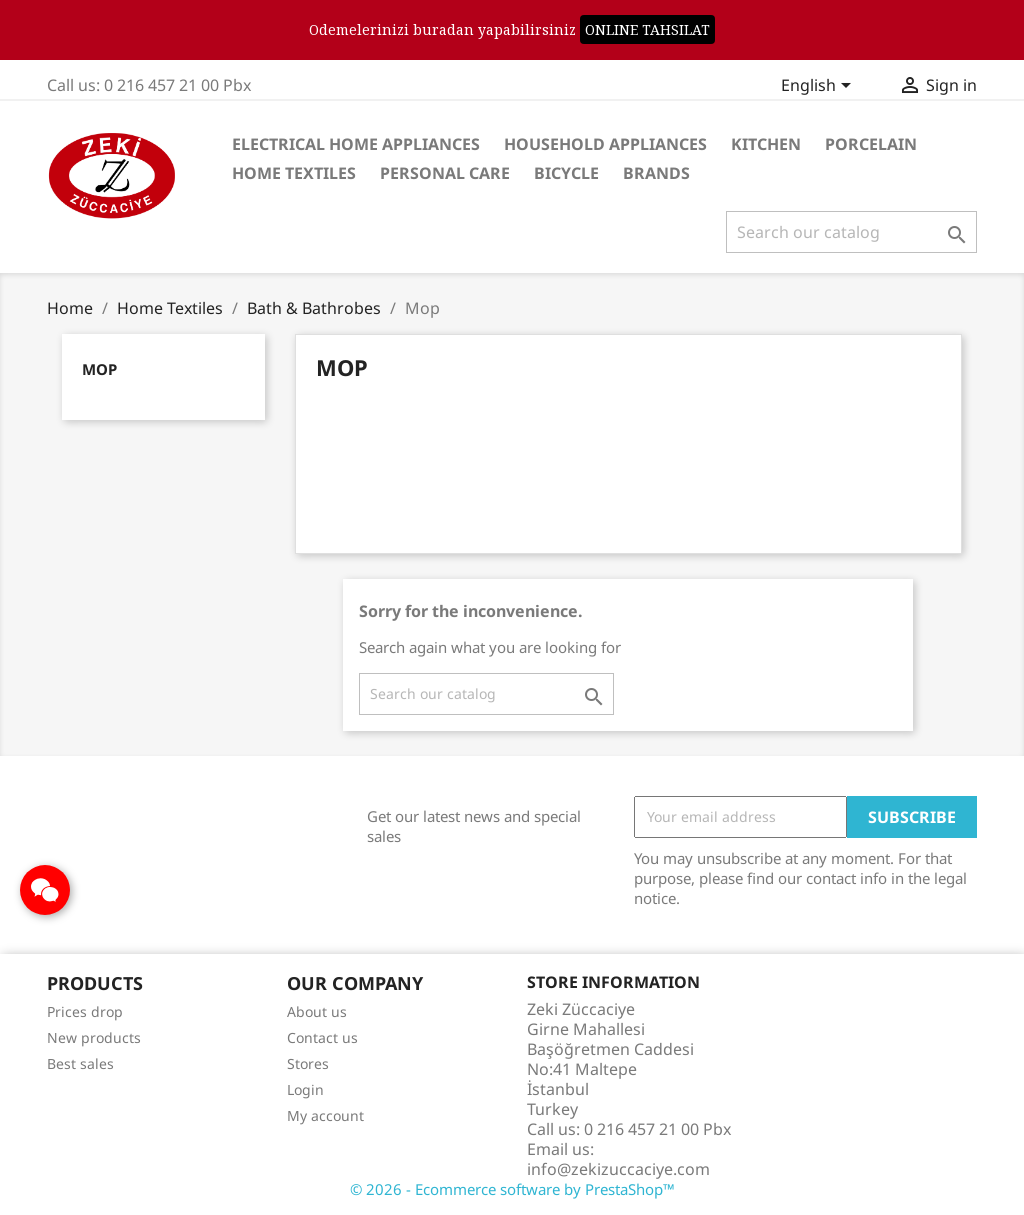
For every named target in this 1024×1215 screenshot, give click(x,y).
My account (325, 1115)
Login (305, 1089)
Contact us (322, 1037)
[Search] (851, 232)
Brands (656, 173)
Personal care (445, 173)
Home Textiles (294, 173)
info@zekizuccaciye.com (618, 1169)
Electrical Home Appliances (356, 144)
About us (317, 1011)
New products (94, 1037)
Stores (308, 1063)
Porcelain (871, 144)
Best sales (80, 1063)
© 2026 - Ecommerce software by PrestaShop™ (512, 1189)
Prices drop (85, 1011)
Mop (99, 369)
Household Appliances (605, 144)
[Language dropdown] (819, 87)
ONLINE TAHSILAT (647, 29)
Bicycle (566, 173)
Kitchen (766, 144)
